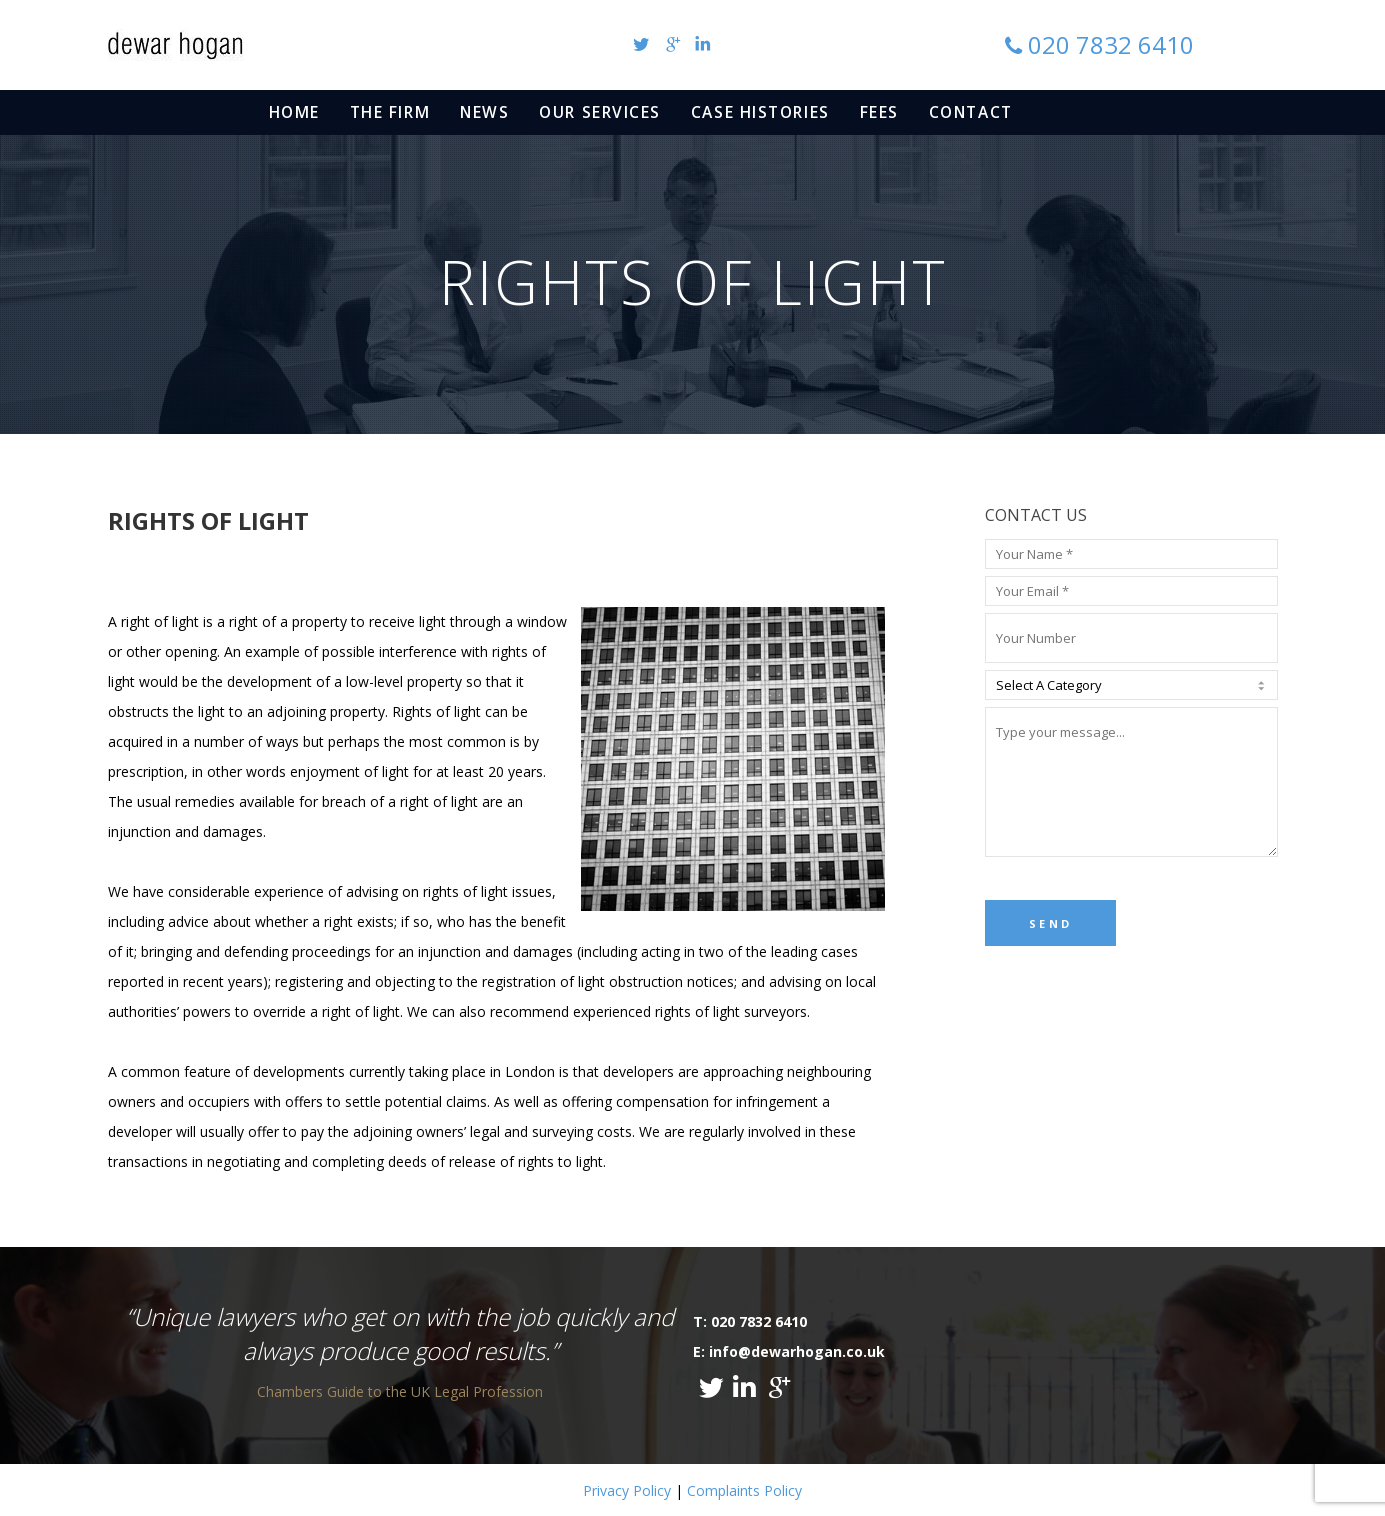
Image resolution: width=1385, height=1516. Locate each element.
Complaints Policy (744, 1490)
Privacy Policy (627, 1490)
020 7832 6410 (1111, 44)
